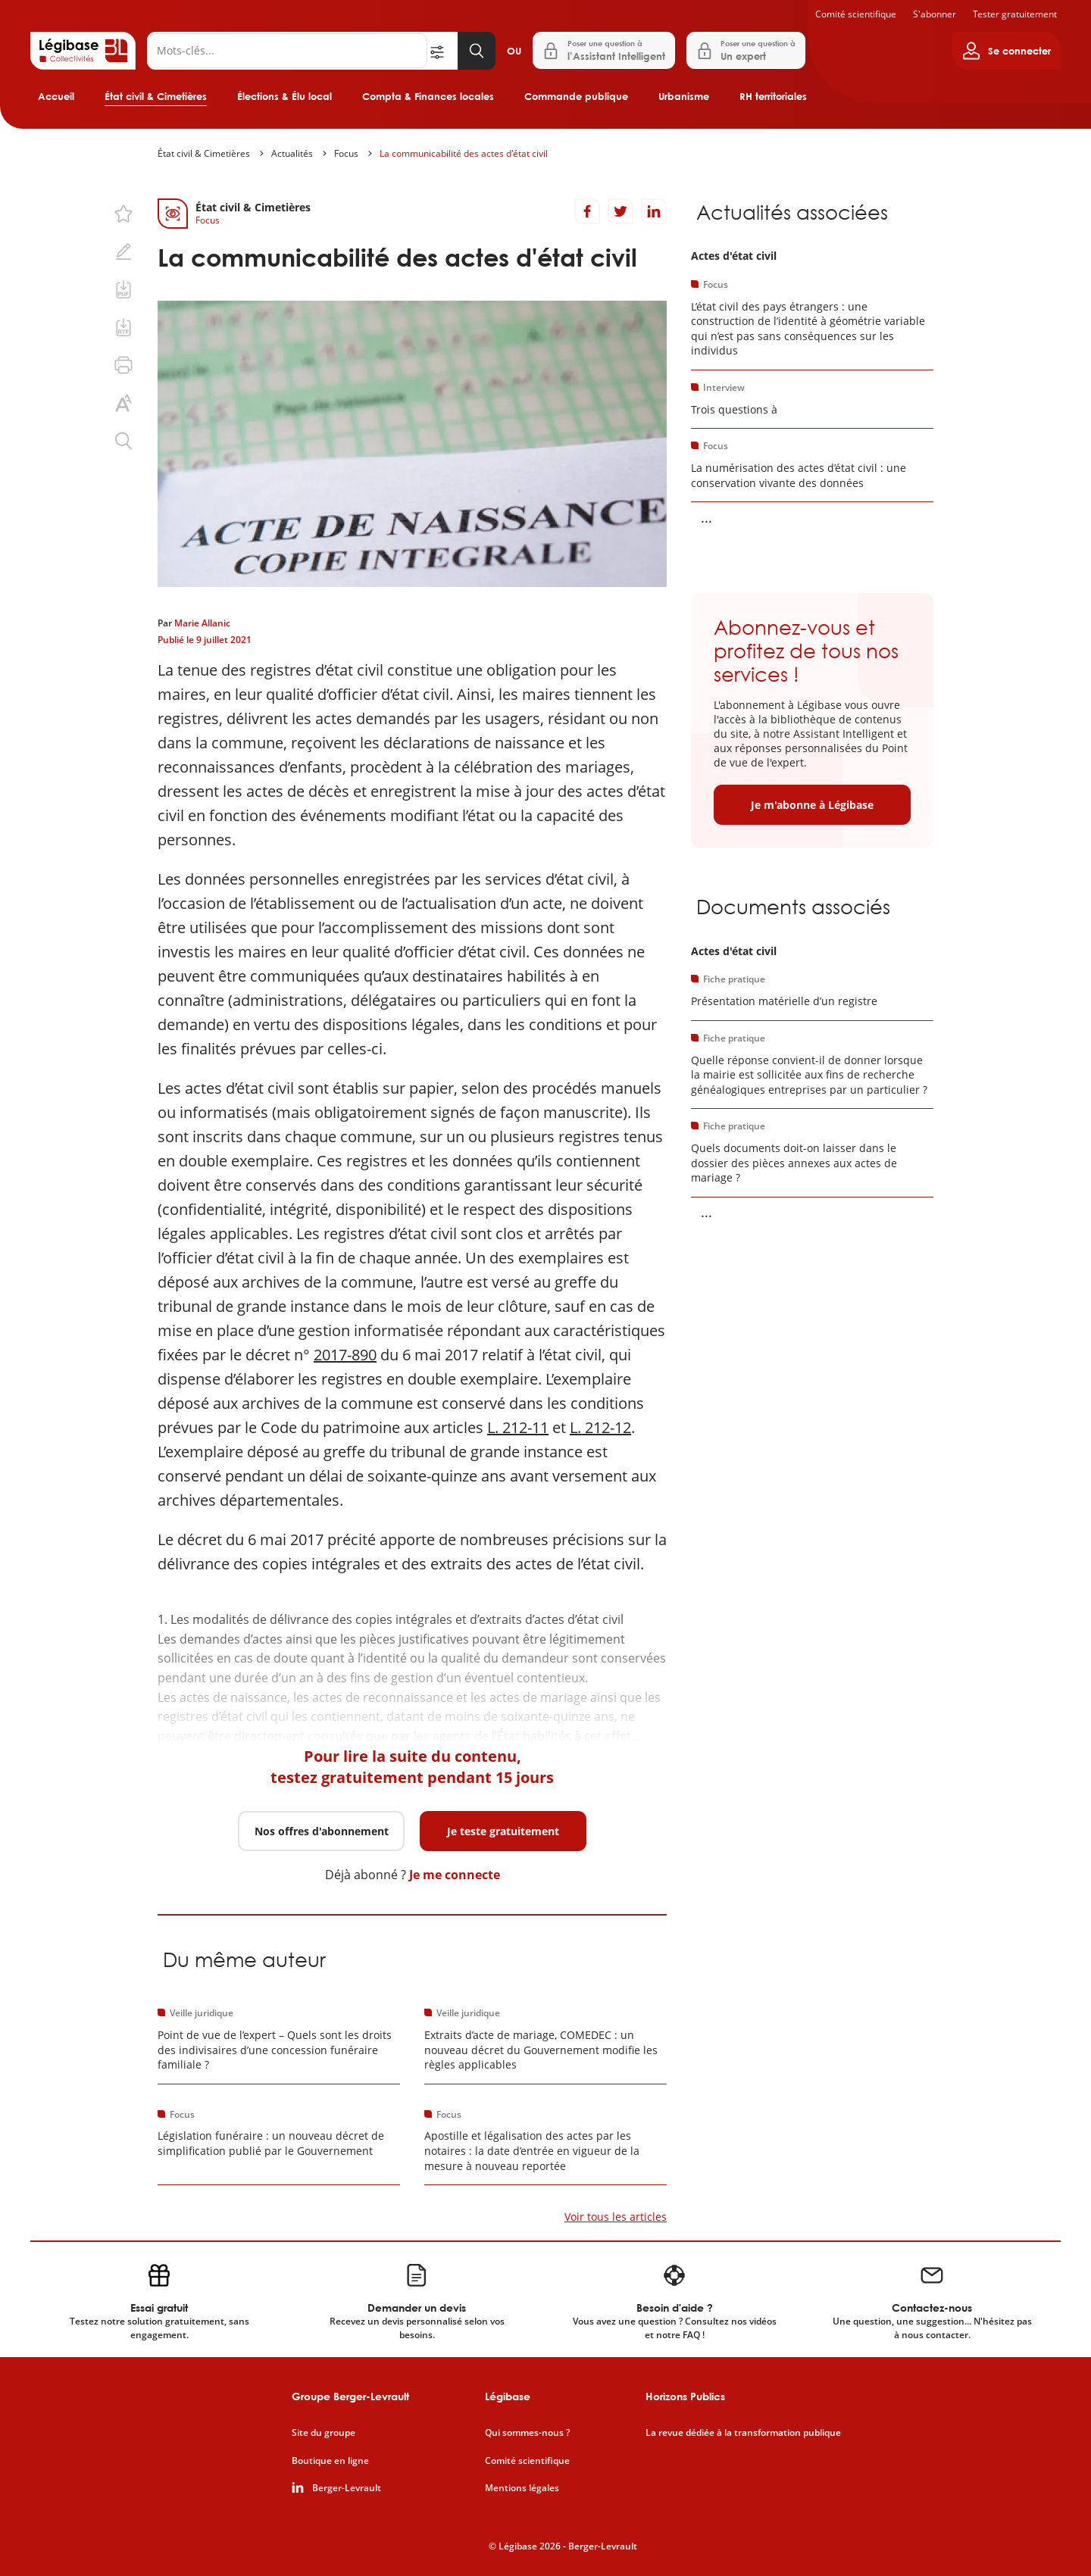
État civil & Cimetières (156, 96)
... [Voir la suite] (706, 517)
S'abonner (934, 14)
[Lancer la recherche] (476, 51)
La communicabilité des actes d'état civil (464, 153)
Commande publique (576, 96)
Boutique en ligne (330, 2461)
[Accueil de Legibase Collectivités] (83, 51)
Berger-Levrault (346, 2488)
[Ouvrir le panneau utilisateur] (1006, 51)
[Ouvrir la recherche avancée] (442, 50)
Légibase (507, 2396)
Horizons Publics (685, 2396)
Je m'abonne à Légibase (812, 805)
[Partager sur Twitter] (620, 211)
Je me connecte (454, 1874)
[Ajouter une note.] (123, 251)
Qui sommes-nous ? (527, 2433)
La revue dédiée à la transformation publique (743, 2433)
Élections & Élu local (284, 96)
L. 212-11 (518, 1427)
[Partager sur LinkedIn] (654, 211)
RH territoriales (773, 96)
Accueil (56, 96)
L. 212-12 (600, 1427)
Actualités (292, 153)
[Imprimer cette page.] (123, 365)
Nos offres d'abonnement (322, 1831)
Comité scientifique (855, 14)
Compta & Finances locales (428, 96)
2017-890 (345, 1354)
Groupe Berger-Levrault (350, 2396)
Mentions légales (522, 2488)
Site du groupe (323, 2433)
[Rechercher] (287, 50)
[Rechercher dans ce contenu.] (123, 441)
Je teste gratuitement (503, 1831)
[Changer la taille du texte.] (123, 403)
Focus (346, 153)
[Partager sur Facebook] (587, 211)
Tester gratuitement (1015, 14)
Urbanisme (683, 96)
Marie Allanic (202, 623)
